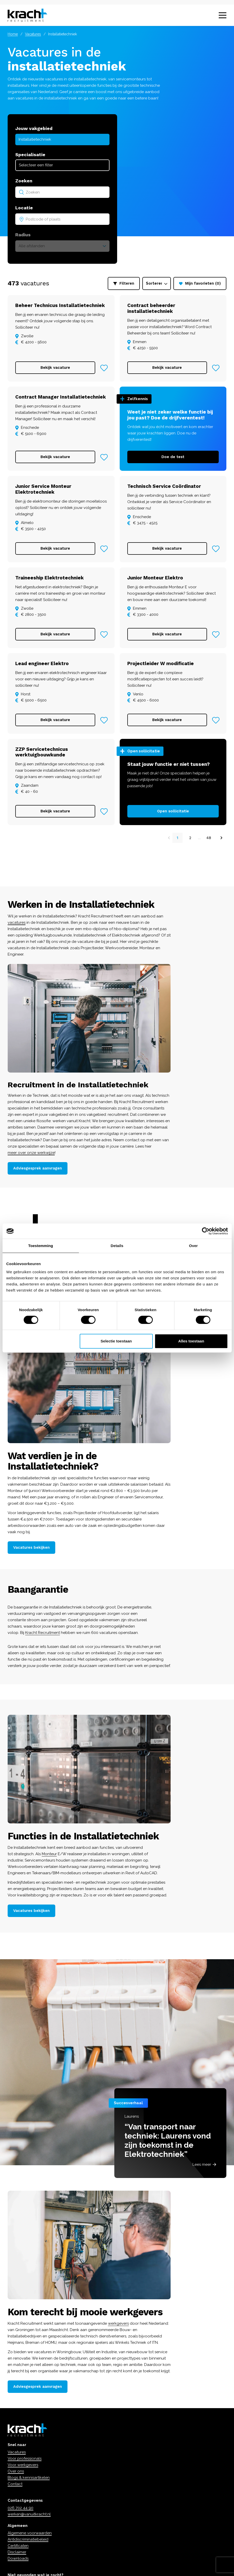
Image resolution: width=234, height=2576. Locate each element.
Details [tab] (117, 1245)
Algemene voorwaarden (30, 2533)
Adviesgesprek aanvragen (37, 1168)
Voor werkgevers (23, 2465)
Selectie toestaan (116, 1341)
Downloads (18, 2558)
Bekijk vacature (55, 367)
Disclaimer (17, 2552)
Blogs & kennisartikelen (29, 2477)
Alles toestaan (191, 1341)
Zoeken (23, 180)
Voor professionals (25, 2458)
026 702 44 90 (20, 2508)
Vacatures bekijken (31, 1547)
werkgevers (118, 2323)
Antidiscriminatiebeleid (28, 2539)
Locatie (24, 207)
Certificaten (18, 2545)
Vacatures (33, 34)
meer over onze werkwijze (31, 1152)
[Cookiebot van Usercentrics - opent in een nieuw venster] (205, 1231)
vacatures (16, 922)
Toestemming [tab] (40, 1245)
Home (13, 34)
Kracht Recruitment (42, 1632)
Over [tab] (193, 1245)
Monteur (49, 1854)
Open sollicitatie (173, 811)
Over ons (16, 2471)
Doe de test (172, 457)
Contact (15, 2484)
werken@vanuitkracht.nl (29, 2514)
